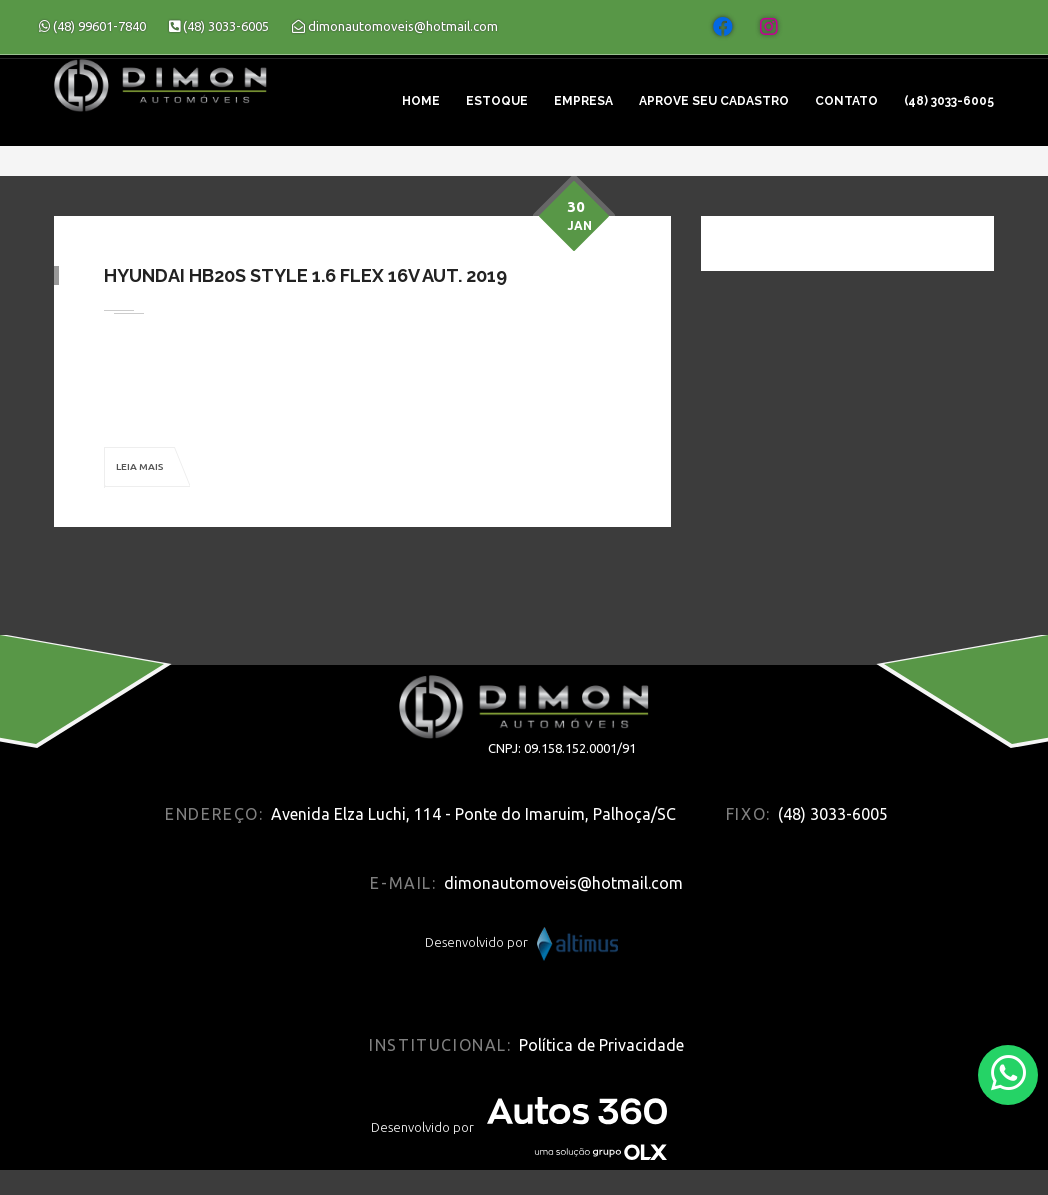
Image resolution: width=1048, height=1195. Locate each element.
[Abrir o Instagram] (769, 27)
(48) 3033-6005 (949, 101)
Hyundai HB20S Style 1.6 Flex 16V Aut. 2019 (305, 275)
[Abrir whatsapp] (1008, 1073)
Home (421, 101)
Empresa (583, 101)
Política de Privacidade (601, 1045)
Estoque (497, 101)
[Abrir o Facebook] (723, 27)
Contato (846, 101)
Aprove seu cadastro (714, 101)
